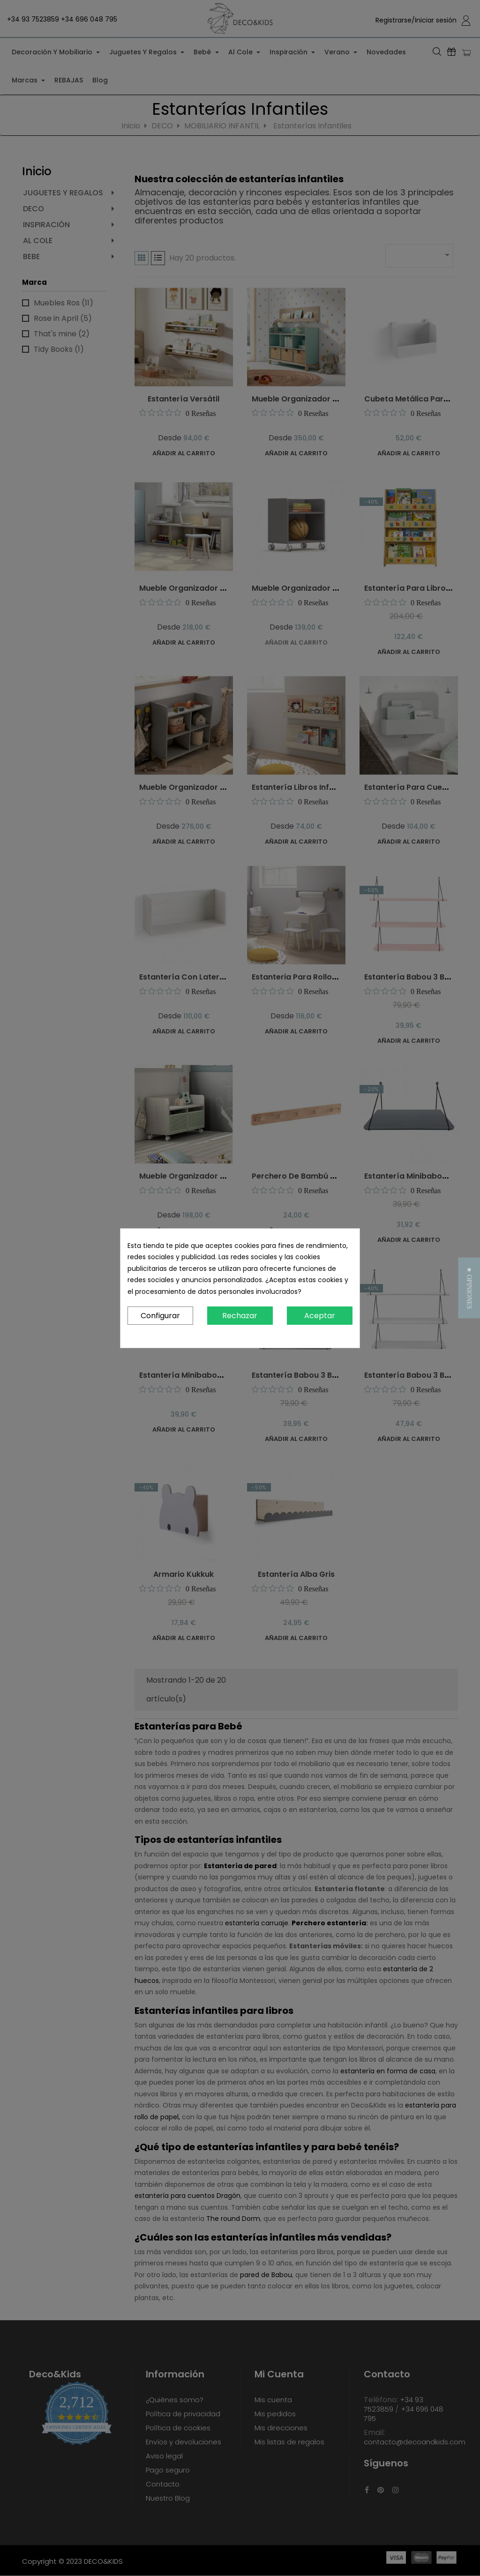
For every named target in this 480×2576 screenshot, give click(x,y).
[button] (469, 1287)
